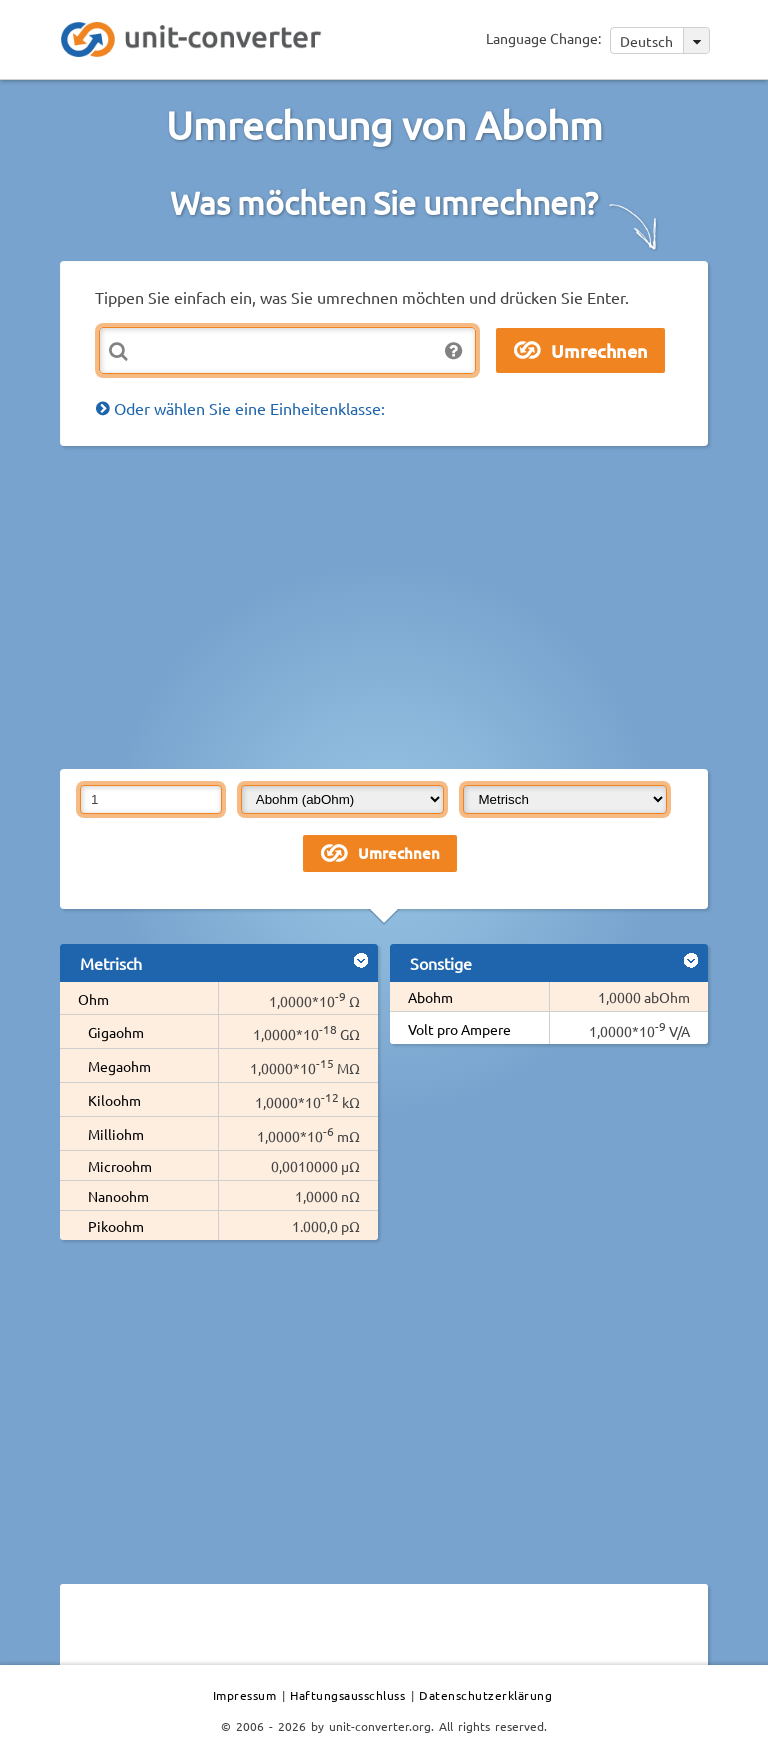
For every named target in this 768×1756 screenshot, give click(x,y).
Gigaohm (116, 1032)
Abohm (430, 997)
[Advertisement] (414, 606)
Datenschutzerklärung (485, 1695)
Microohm (120, 1166)
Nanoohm (118, 1196)
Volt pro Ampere (459, 1029)
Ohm (93, 999)
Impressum (245, 1695)
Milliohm (116, 1134)
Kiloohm (114, 1100)
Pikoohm (116, 1226)
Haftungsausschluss (347, 1695)
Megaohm (119, 1066)
